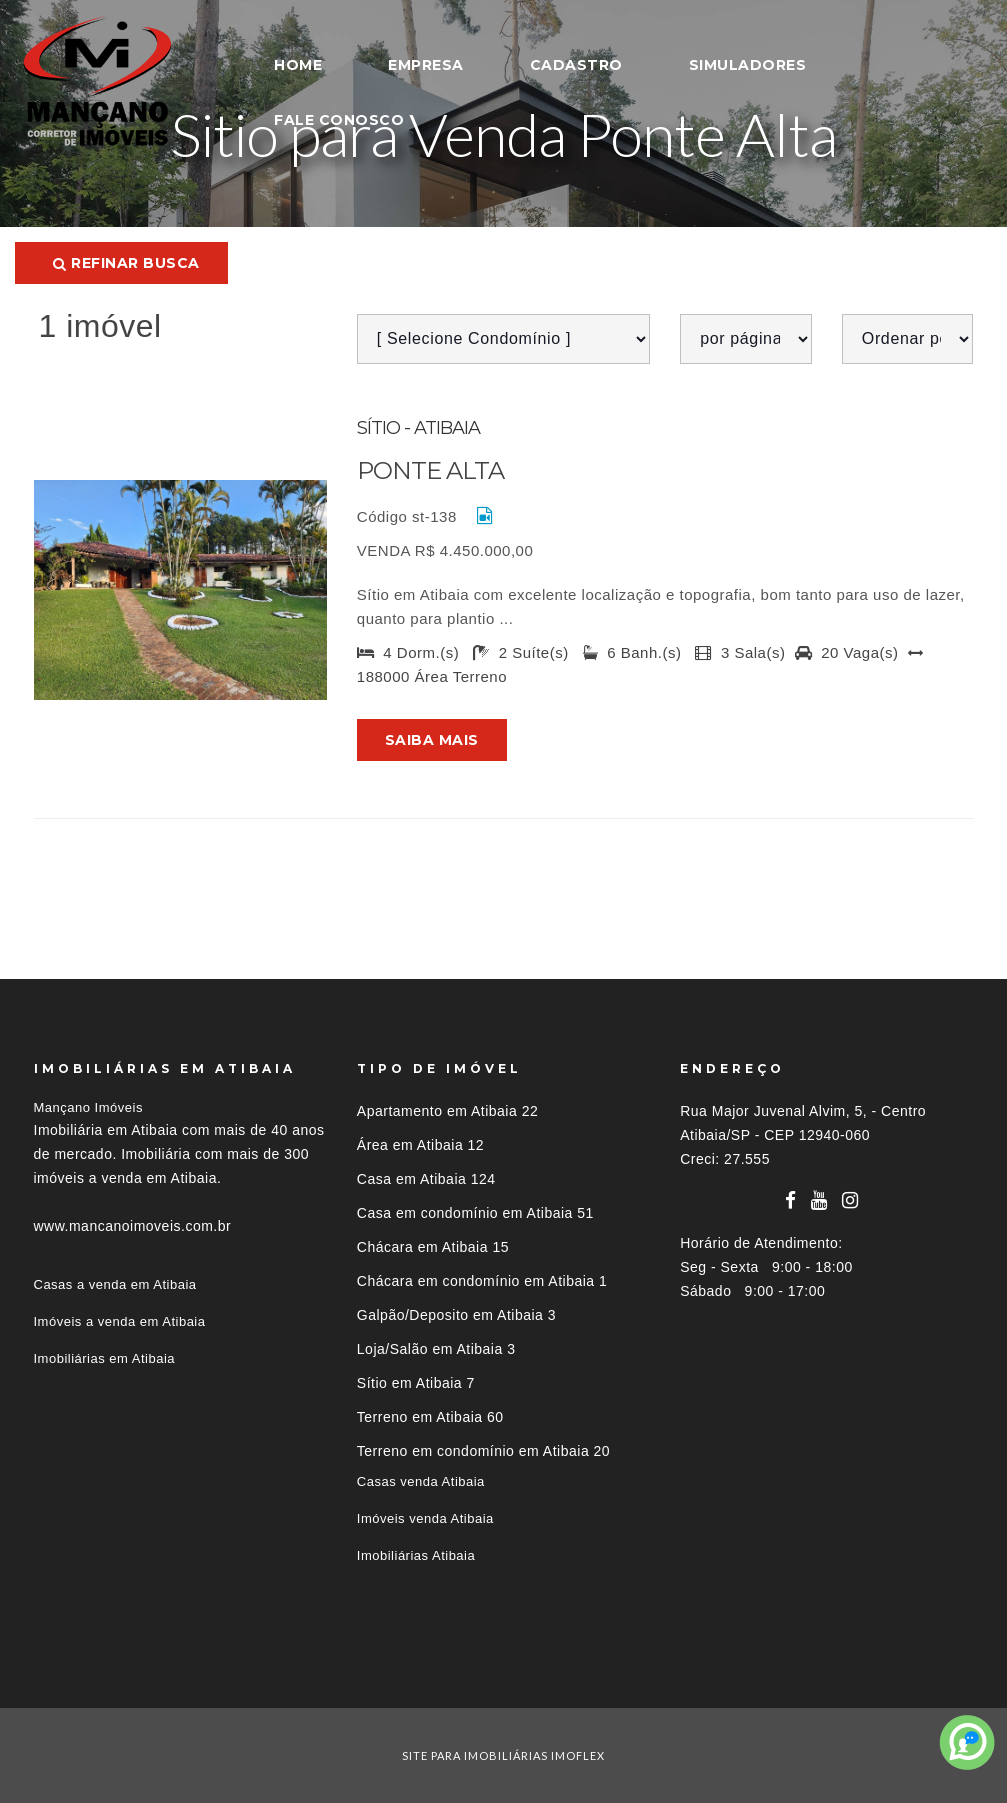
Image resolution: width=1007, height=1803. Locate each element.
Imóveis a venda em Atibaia (120, 1321)
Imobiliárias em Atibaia (105, 1358)
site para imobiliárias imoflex (503, 1755)
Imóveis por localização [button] (115, 1670)
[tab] (504, 1670)
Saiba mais (432, 740)
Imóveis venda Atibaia (425, 1518)
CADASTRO (576, 65)
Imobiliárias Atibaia (416, 1555)
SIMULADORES (748, 65)
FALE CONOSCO (339, 120)
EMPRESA (426, 65)
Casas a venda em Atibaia (115, 1284)
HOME (298, 65)
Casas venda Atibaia (421, 1481)
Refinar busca (126, 263)
